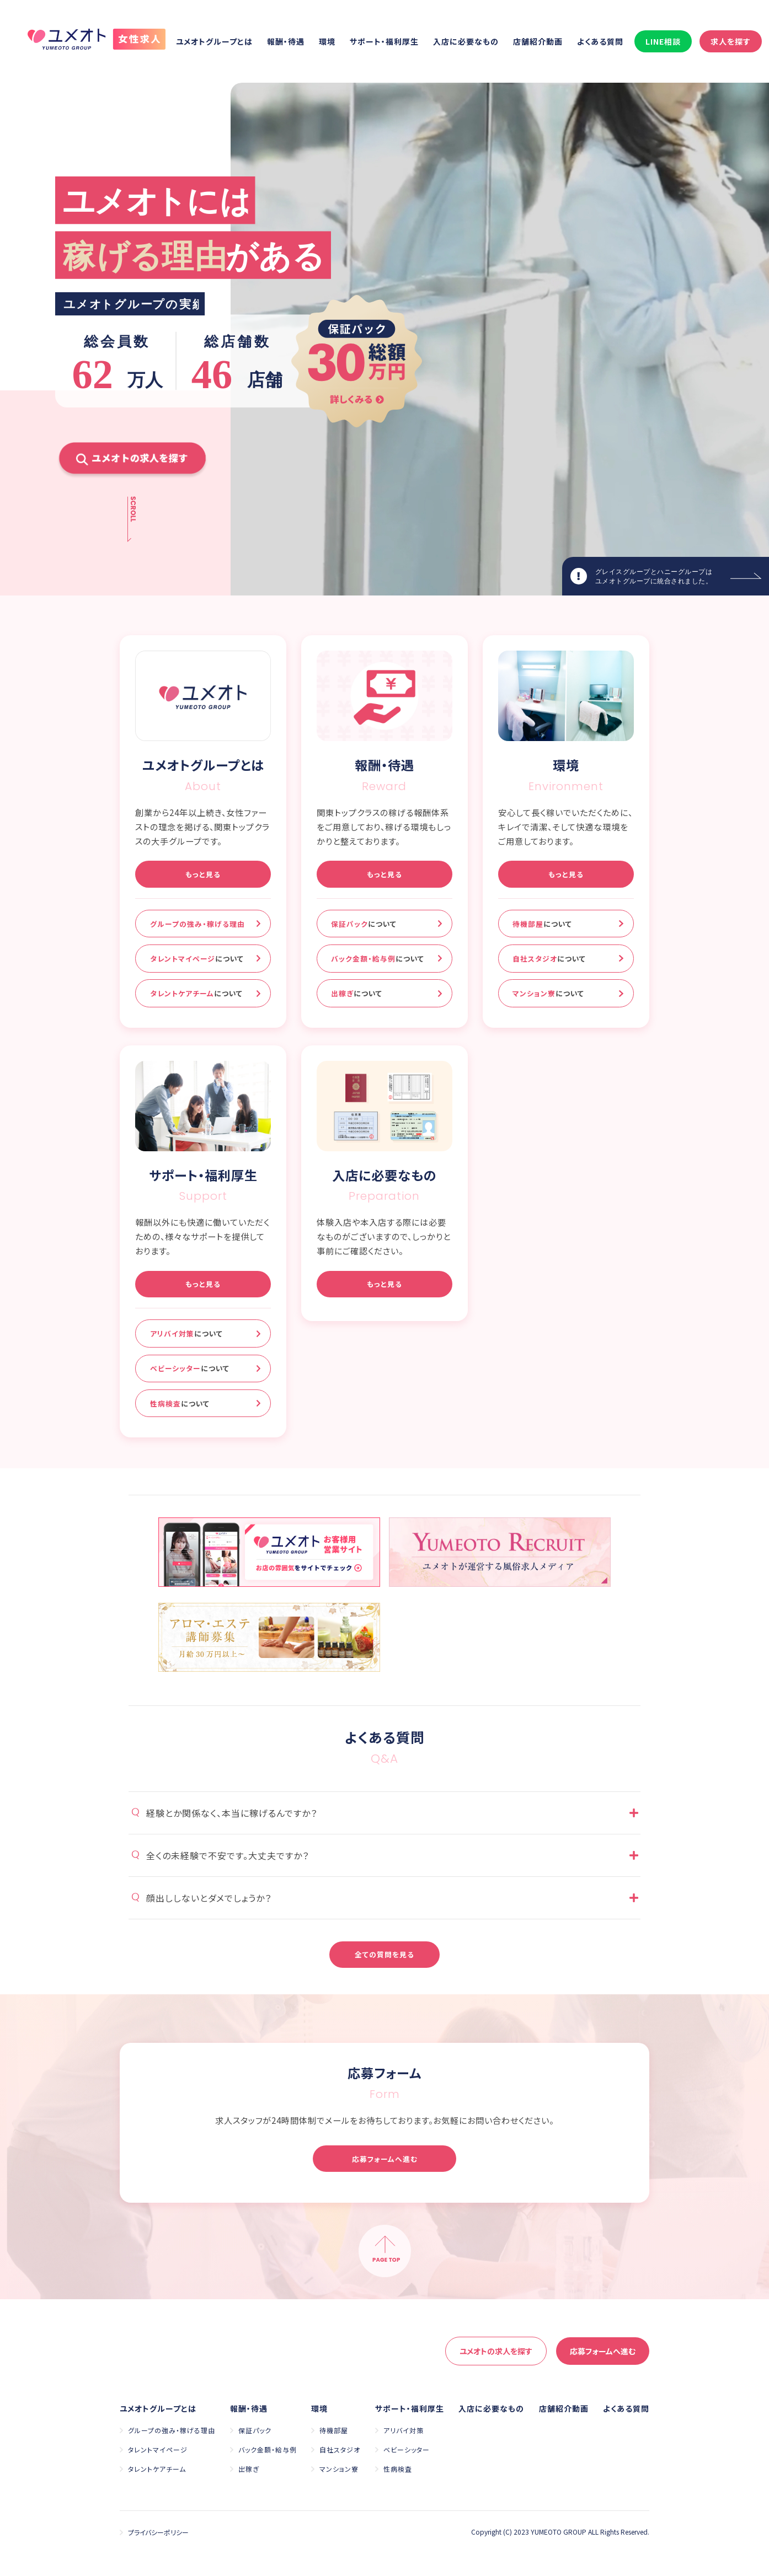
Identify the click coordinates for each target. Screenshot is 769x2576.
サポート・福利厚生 (384, 41)
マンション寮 (548, 993)
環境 (327, 41)
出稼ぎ (356, 993)
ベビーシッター (189, 1368)
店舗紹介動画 (538, 41)
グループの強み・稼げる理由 (197, 924)
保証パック (364, 924)
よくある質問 (600, 41)
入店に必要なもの (466, 41)
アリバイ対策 (186, 1333)
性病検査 (180, 1403)
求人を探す (731, 41)
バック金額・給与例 (377, 958)
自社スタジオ (549, 958)
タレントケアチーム (196, 993)
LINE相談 (663, 41)
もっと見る (203, 874)
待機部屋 (542, 924)
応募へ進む (603, 2351)
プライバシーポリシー (158, 2532)
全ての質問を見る (384, 1954)
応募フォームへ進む (385, 2159)
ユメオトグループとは (214, 41)
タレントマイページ (197, 958)
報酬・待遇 (286, 41)
